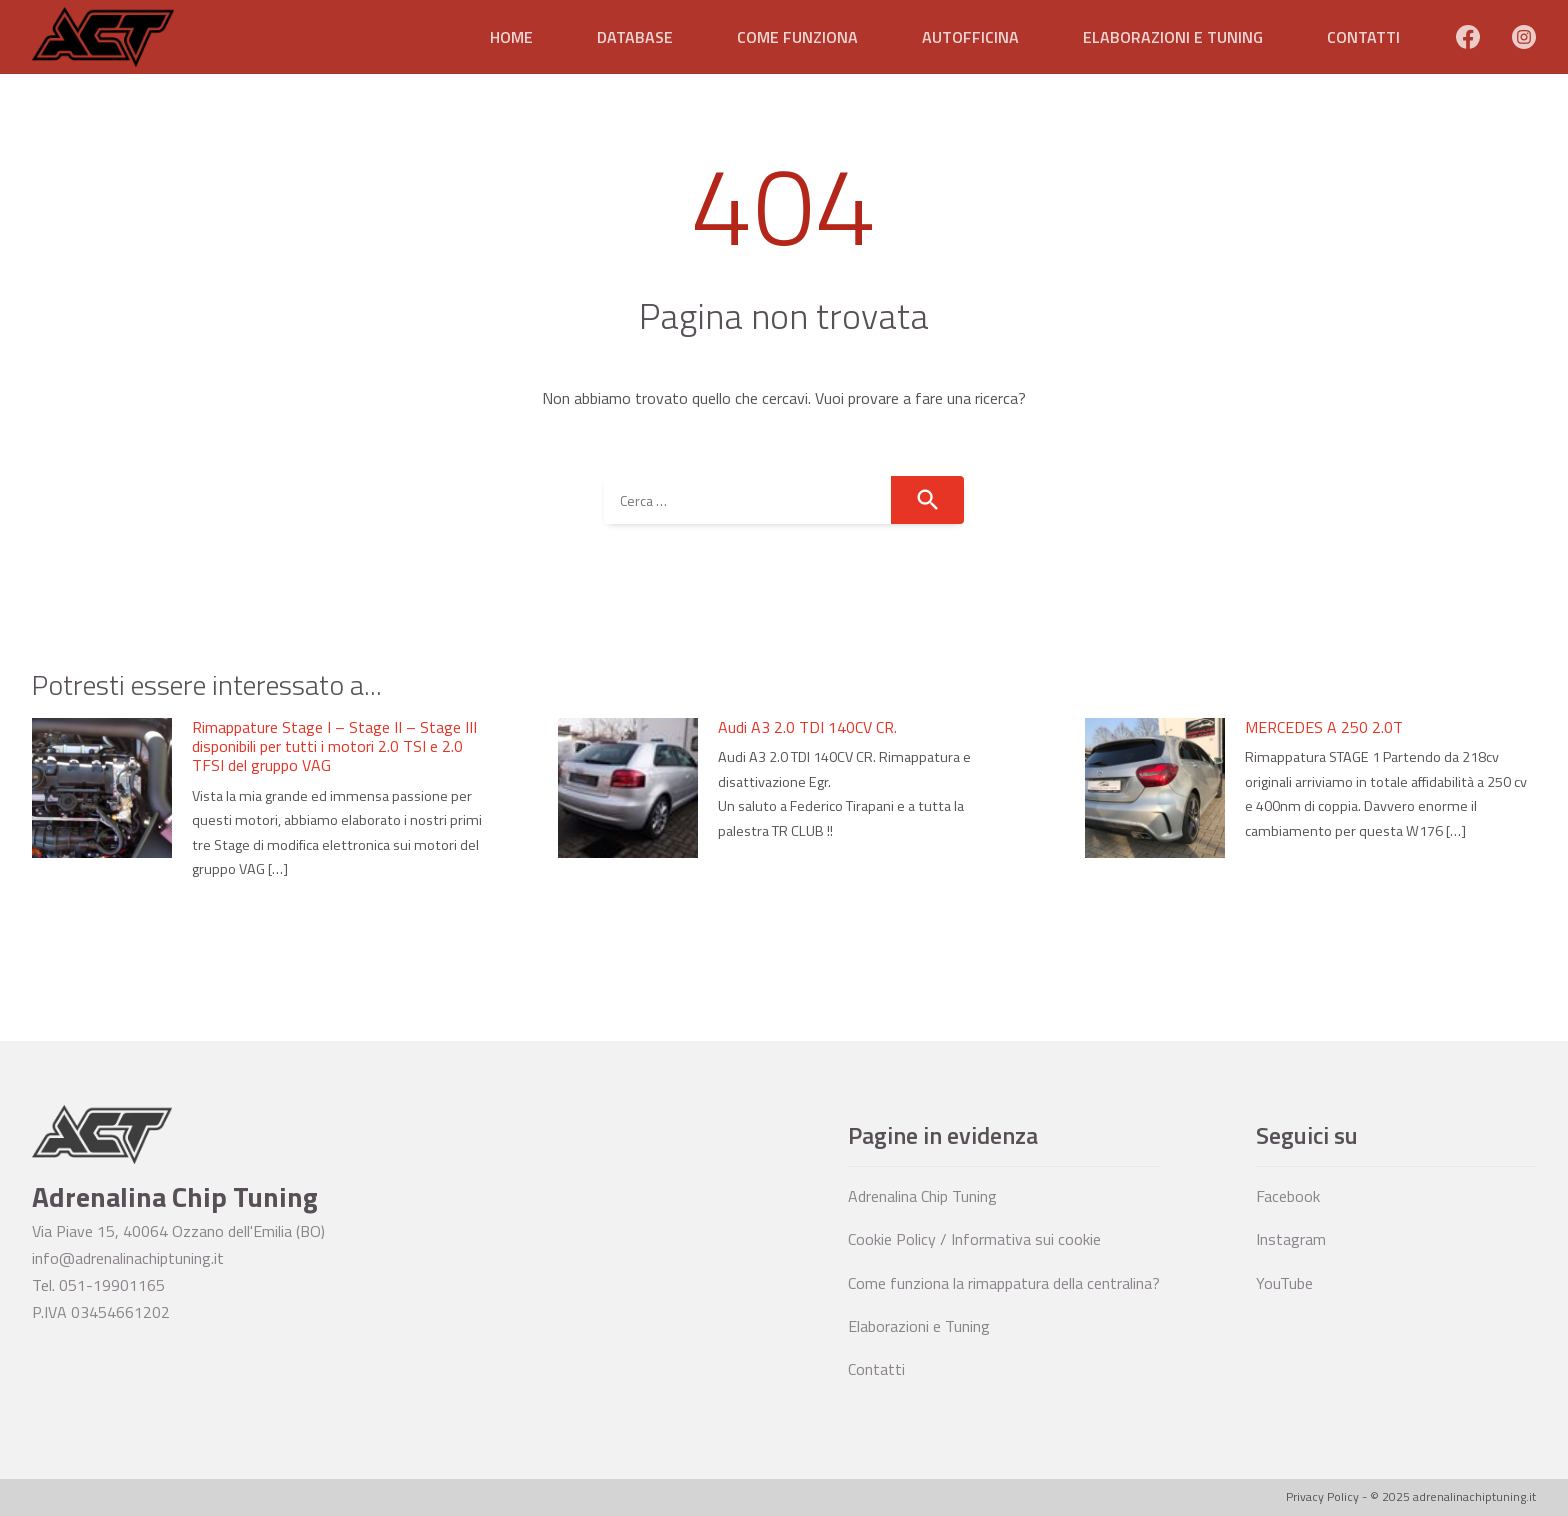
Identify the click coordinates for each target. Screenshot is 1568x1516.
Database (635, 37)
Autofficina (970, 37)
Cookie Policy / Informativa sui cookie (974, 1239)
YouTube (1284, 1283)
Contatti (1363, 37)
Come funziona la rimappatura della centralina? (1004, 1283)
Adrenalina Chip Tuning (922, 1196)
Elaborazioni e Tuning (1173, 37)
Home (511, 37)
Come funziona (797, 37)
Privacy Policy (1322, 1496)
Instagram (1291, 1239)
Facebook (1288, 1196)
